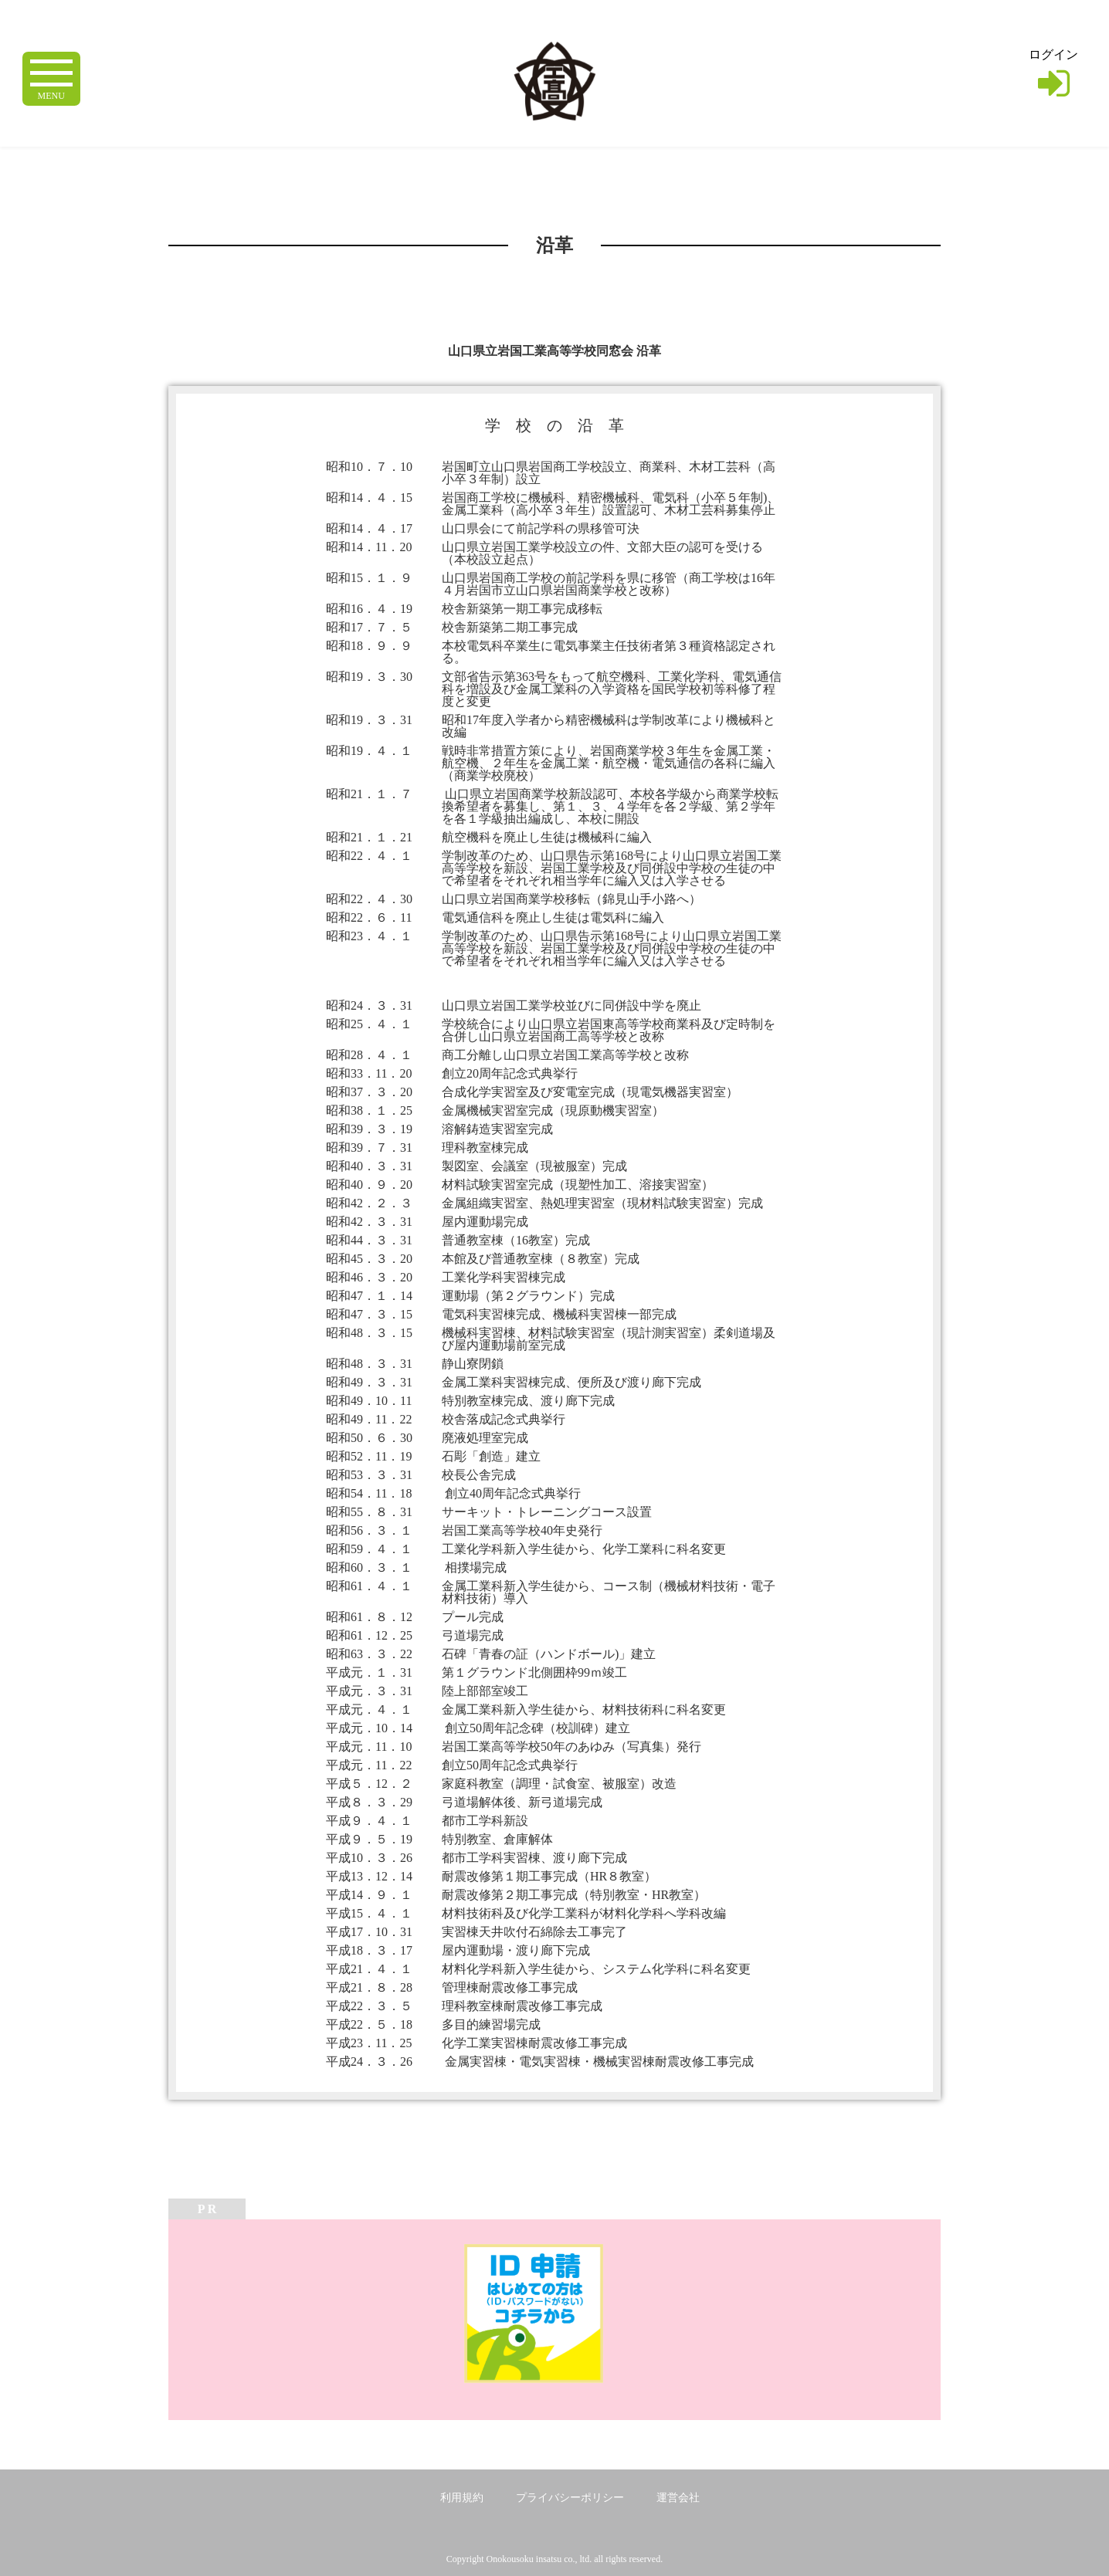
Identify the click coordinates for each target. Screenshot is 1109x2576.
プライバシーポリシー (570, 2497)
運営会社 (678, 2497)
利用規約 (461, 2497)
